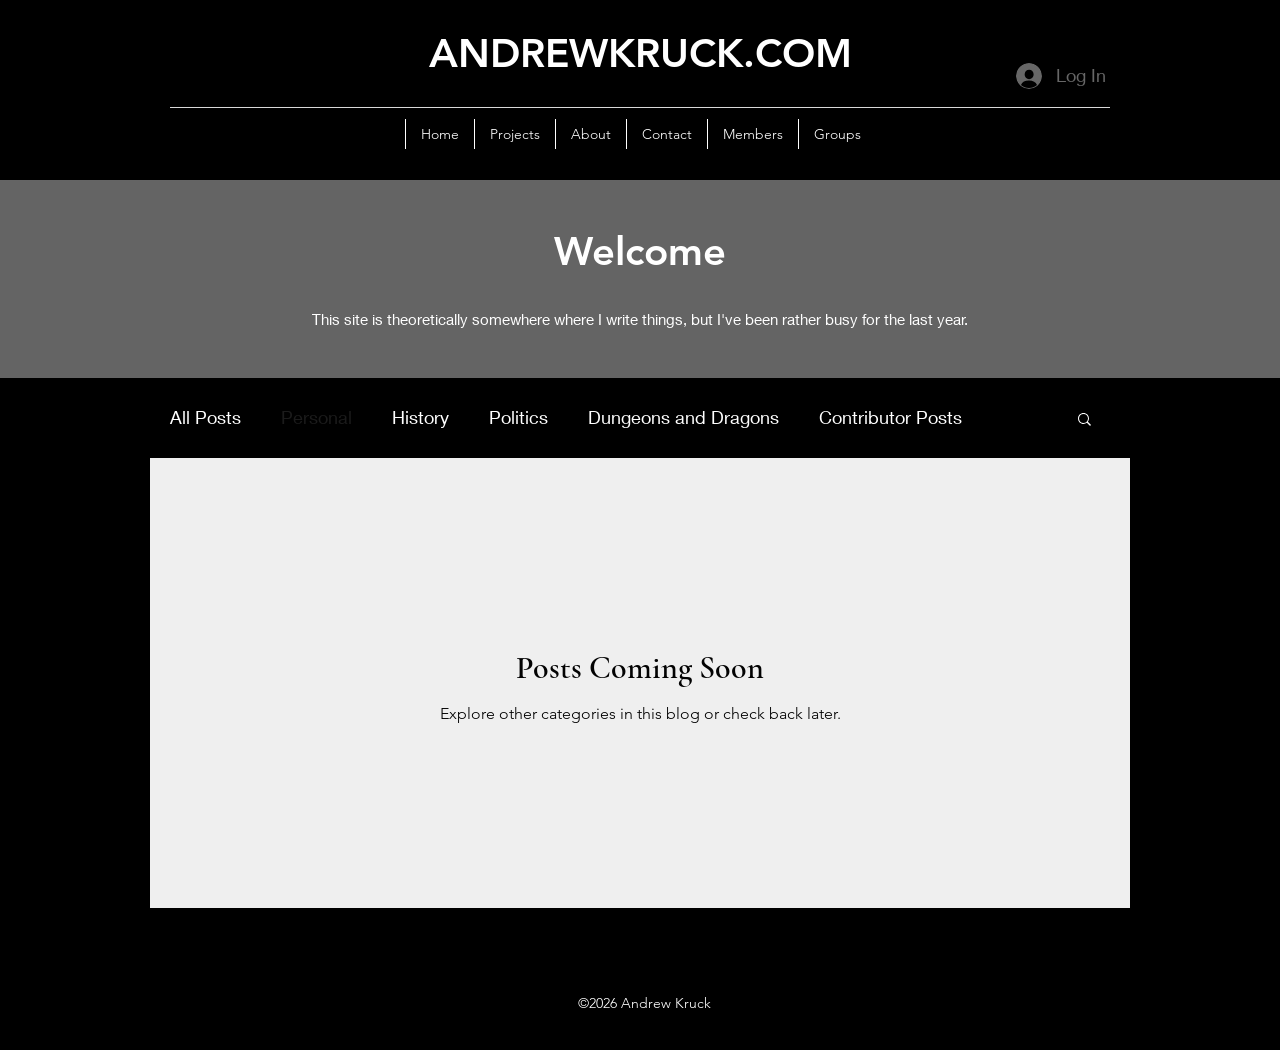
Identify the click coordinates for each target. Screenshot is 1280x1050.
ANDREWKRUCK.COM (640, 53)
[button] (1084, 420)
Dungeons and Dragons (683, 417)
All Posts (205, 417)
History (420, 417)
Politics (518, 417)
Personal (316, 417)
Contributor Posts (890, 417)
